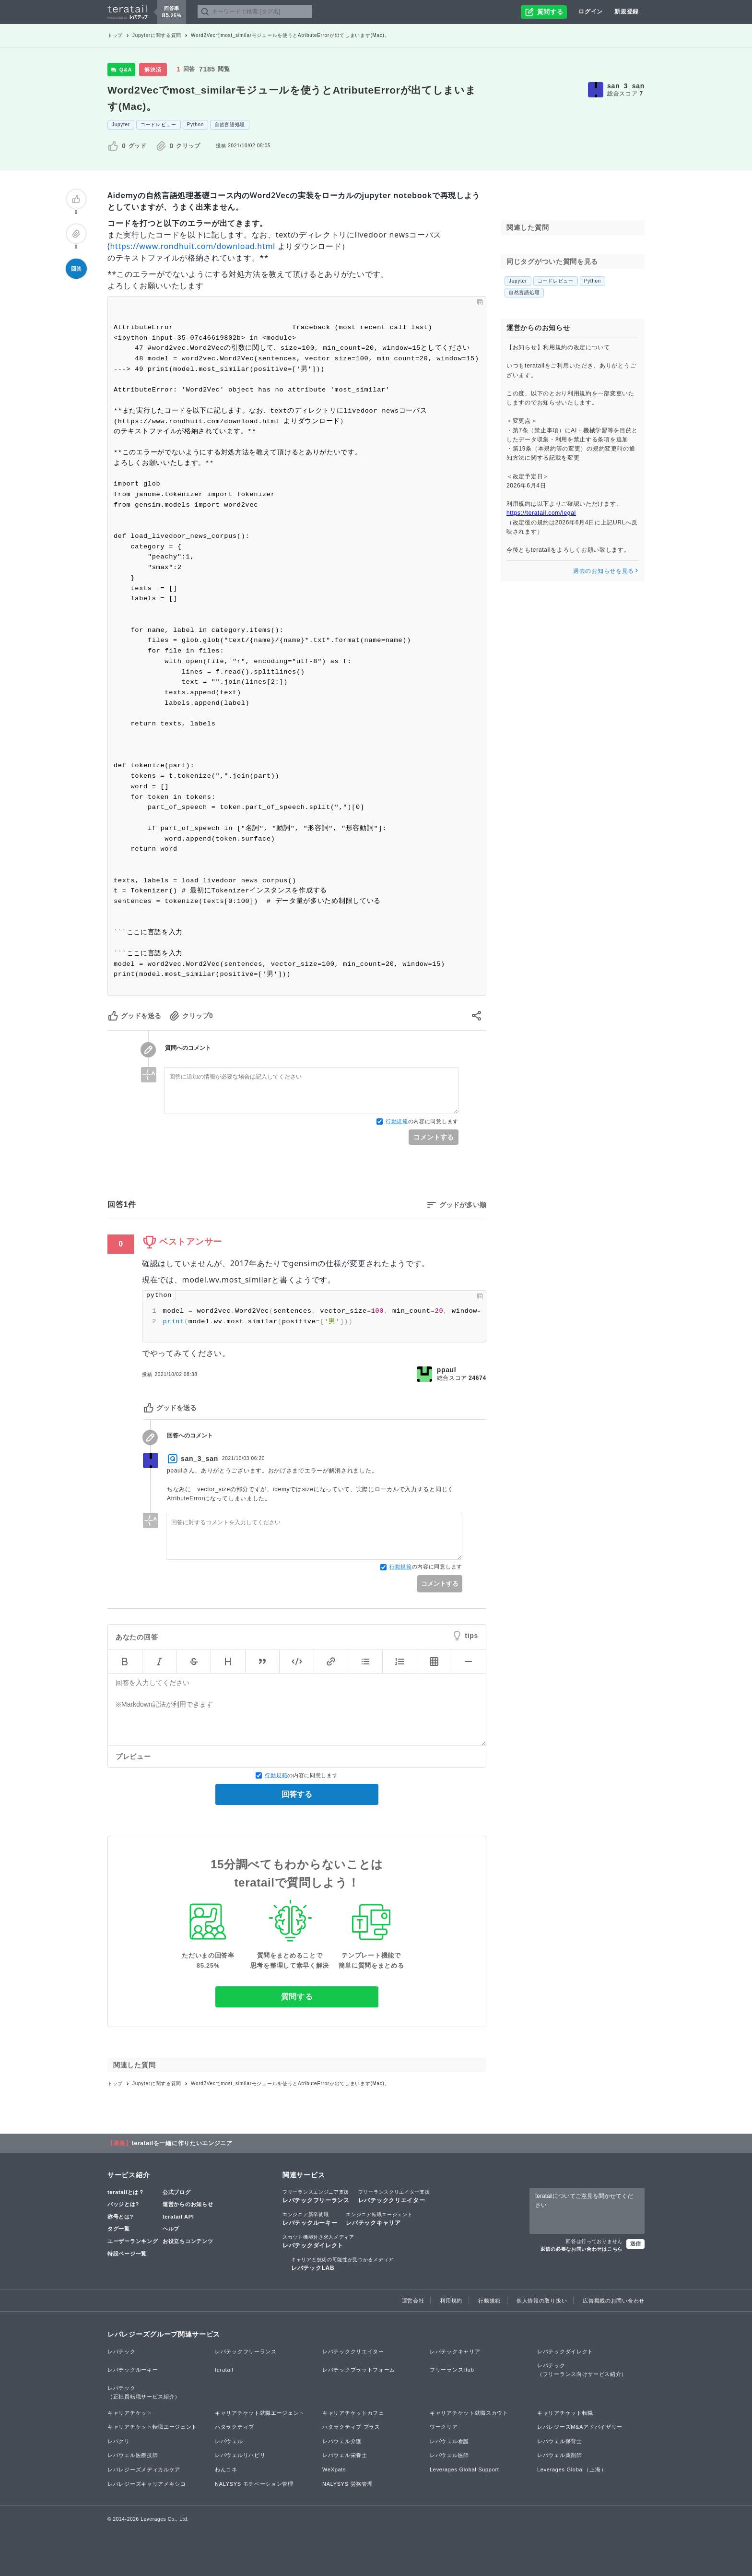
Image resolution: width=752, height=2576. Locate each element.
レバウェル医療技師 (132, 2455)
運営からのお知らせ (188, 2204)
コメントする (433, 1137)
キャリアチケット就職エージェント (260, 2413)
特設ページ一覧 (127, 2253)
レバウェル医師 (449, 2455)
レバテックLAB (342, 2263)
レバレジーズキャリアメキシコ (146, 2484)
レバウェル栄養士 (344, 2455)
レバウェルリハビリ (240, 2455)
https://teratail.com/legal (541, 513)
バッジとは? (123, 2204)
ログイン (590, 11)
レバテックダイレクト (318, 2241)
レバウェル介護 (342, 2441)
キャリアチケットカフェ (353, 2413)
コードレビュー (158, 124)
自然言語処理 (229, 124)
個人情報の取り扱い (542, 2300)
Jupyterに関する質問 (156, 35)
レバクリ (118, 2441)
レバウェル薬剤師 (559, 2455)
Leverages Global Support (464, 2469)
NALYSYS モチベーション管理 (254, 2484)
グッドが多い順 (462, 1204)
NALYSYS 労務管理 (347, 2484)
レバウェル (229, 2441)
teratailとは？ (125, 2192)
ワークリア (444, 2427)
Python (195, 124)
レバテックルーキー (309, 2218)
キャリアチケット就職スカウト (469, 2413)
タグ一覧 (118, 2229)
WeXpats (334, 2469)
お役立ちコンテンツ (188, 2241)
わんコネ (226, 2469)
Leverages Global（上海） (571, 2469)
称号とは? (120, 2217)
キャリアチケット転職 (565, 2413)
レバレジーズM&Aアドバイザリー (580, 2427)
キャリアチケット (130, 2413)
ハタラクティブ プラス (351, 2427)
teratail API (178, 2217)
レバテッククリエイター (394, 2196)
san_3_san (626, 86)
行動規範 (397, 1121)
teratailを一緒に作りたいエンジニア (182, 2143)
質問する (297, 1997)
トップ (115, 35)
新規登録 (626, 11)
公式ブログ (177, 2192)
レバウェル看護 (449, 2441)
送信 (635, 2243)
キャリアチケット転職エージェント (152, 2427)
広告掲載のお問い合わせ (614, 2300)
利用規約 (451, 2300)
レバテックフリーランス (316, 2196)
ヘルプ (171, 2229)
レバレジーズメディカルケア (143, 2469)
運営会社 (413, 2300)
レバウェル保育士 (559, 2441)
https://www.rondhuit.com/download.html (192, 246)
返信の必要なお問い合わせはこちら (581, 2249)
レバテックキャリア (379, 2218)
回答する (297, 1794)
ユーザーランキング (132, 2241)
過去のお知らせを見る (606, 571)
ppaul (447, 1369)
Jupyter (121, 124)
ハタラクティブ (234, 2427)
